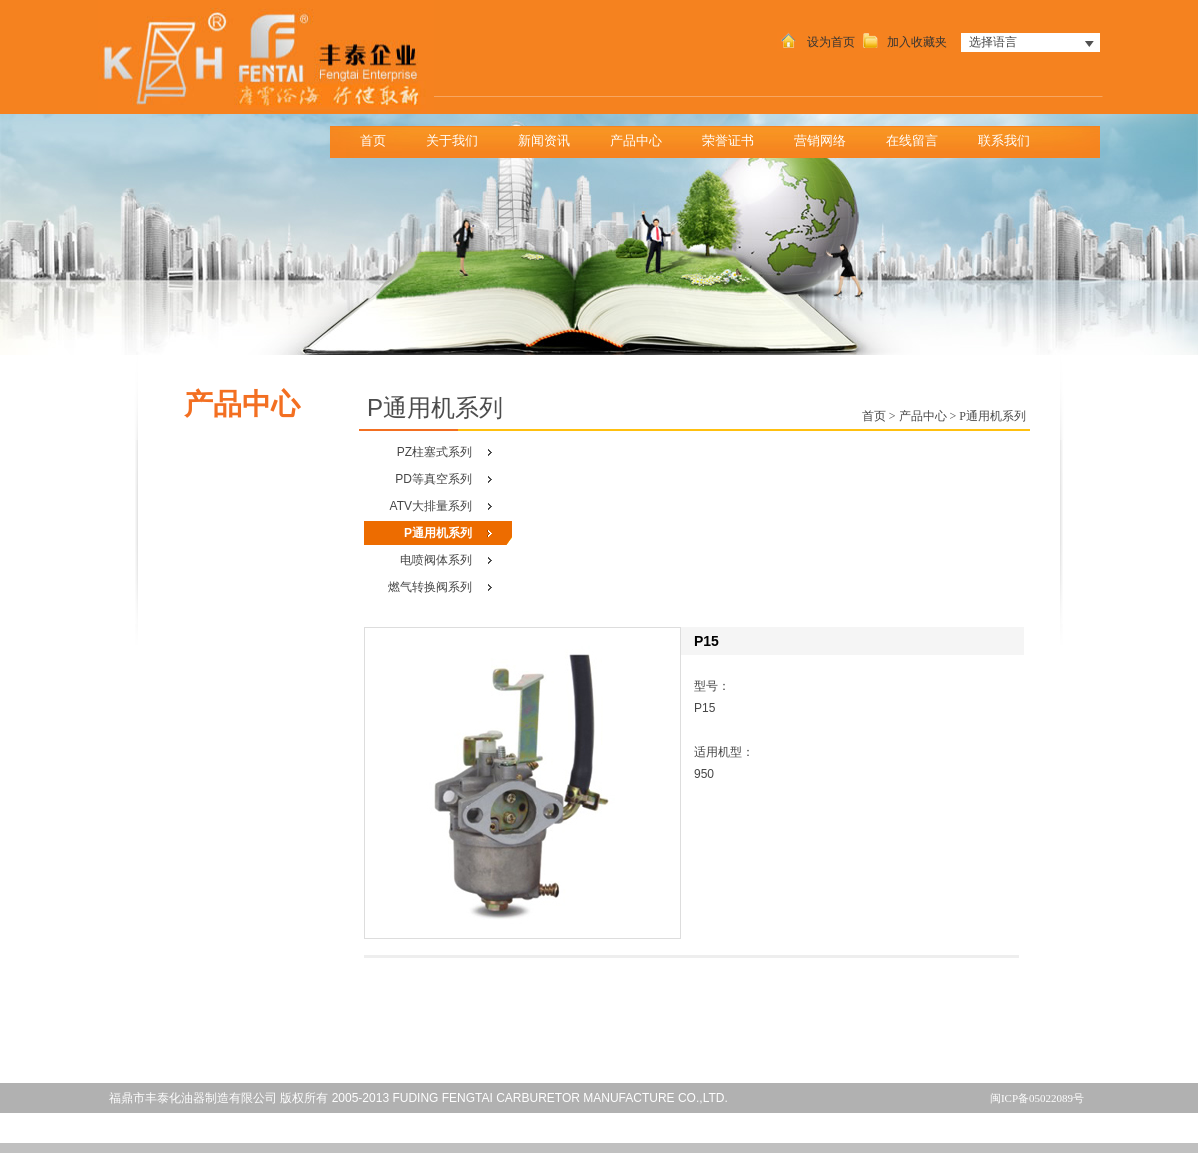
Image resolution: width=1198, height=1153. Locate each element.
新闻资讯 (550, 135)
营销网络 (820, 140)
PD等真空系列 (433, 479)
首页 (373, 140)
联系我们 (1010, 135)
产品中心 (642, 135)
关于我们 (458, 135)
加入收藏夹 (902, 42)
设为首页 (816, 42)
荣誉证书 (728, 140)
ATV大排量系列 (431, 506)
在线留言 (912, 140)
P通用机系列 (438, 533)
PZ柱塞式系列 (434, 452)
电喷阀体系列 (436, 560)
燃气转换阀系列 (430, 587)
